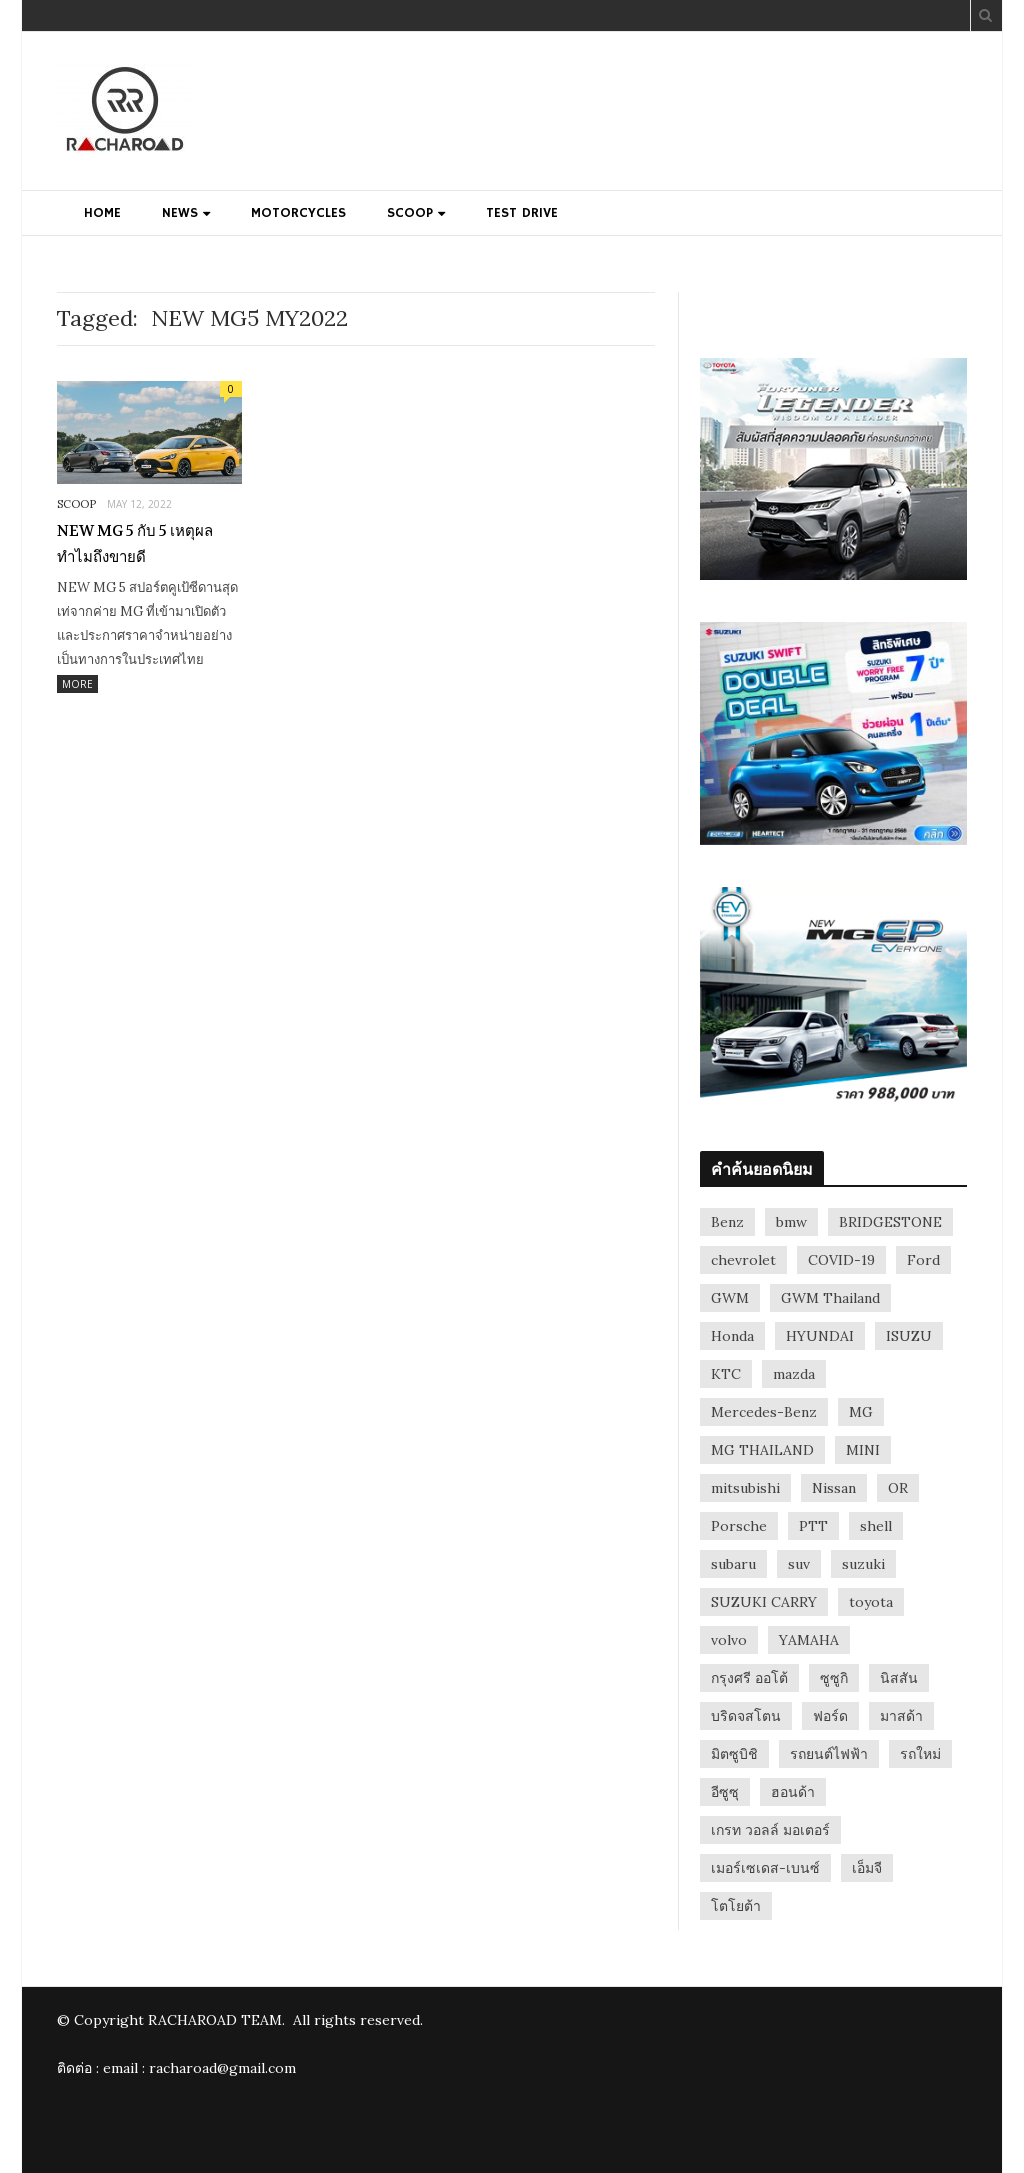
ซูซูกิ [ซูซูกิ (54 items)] (834, 1678)
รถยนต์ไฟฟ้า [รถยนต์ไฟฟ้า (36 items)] (829, 1754)
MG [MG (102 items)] (861, 1412)
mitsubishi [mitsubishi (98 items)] (745, 1488)
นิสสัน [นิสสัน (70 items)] (899, 1678)
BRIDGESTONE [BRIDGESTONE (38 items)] (890, 1222)
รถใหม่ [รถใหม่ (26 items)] (920, 1754)
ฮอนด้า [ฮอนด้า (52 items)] (793, 1792)
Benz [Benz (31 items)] (727, 1222)
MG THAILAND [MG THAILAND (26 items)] (762, 1450)
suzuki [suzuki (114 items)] (863, 1564)
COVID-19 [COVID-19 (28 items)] (841, 1260)
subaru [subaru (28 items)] (733, 1564)
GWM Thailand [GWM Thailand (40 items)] (830, 1298)
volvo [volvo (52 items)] (729, 1640)
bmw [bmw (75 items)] (791, 1222)
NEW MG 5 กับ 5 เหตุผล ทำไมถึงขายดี (135, 544)
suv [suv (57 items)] (799, 1564)
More (77, 684)
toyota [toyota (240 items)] (871, 1602)
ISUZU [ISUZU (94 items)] (909, 1336)
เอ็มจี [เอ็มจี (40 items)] (867, 1868)
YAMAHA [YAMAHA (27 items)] (809, 1640)
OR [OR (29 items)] (898, 1488)
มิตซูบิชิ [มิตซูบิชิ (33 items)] (734, 1754)
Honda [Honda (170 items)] (732, 1336)
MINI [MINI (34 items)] (863, 1450)
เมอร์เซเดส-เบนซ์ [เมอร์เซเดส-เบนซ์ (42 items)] (765, 1868)
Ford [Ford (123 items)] (923, 1260)
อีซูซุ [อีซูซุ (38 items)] (725, 1792)
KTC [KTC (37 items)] (726, 1374)
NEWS (180, 213)
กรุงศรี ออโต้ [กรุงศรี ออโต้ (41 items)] (749, 1678)
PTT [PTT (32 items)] (813, 1526)
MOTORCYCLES (298, 213)
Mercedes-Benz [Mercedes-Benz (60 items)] (764, 1412)
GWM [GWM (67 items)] (730, 1298)
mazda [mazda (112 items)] (794, 1374)
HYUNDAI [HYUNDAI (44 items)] (820, 1336)
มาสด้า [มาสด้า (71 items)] (901, 1716)
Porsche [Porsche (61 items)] (739, 1526)
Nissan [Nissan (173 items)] (834, 1488)
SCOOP (410, 213)
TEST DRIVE (522, 213)
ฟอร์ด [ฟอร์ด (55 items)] (830, 1716)
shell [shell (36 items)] (876, 1526)
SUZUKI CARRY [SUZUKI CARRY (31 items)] (764, 1602)
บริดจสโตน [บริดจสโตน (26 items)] (746, 1716)
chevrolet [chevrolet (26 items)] (743, 1260)
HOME (102, 213)
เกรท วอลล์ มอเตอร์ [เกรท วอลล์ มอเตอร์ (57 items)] (770, 1830)
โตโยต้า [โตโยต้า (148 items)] (736, 1906)
